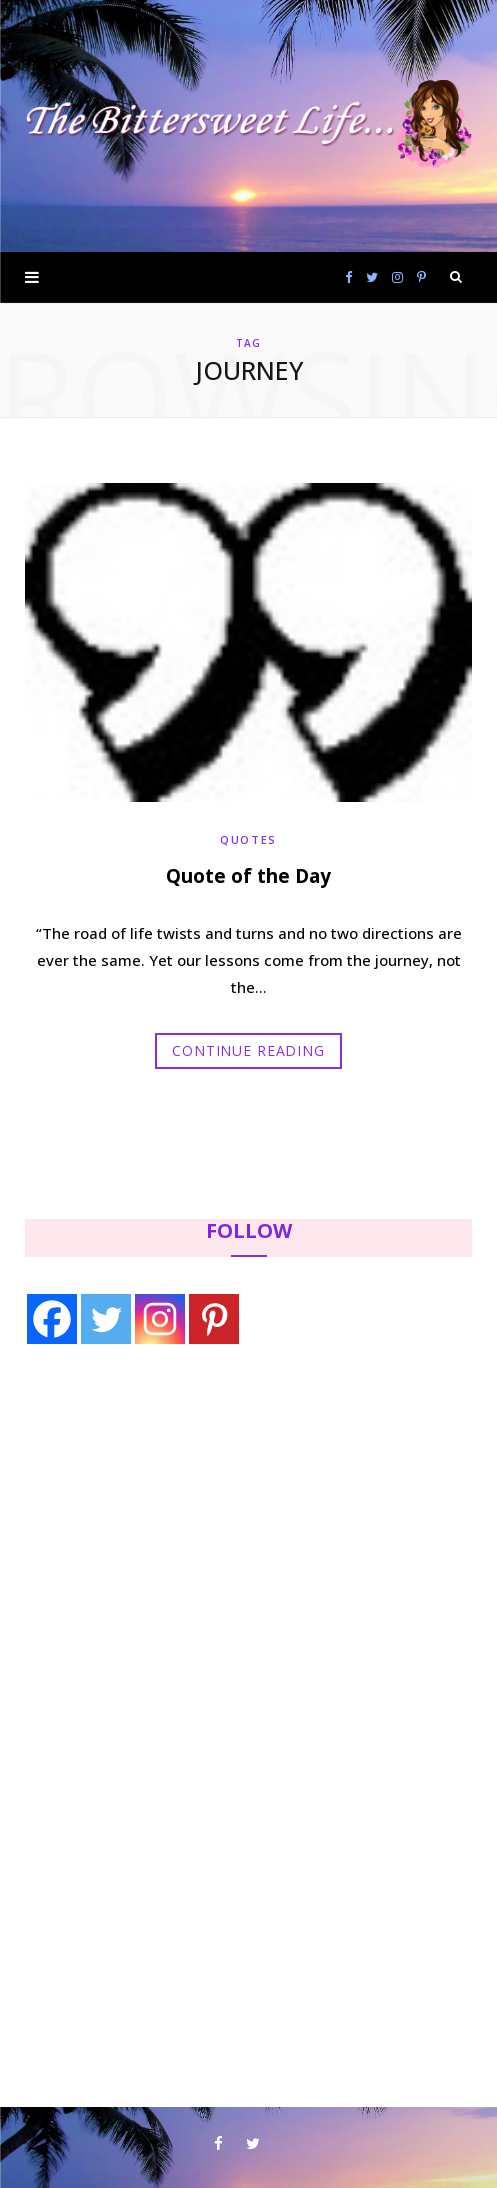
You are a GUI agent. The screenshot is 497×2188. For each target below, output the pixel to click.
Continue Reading (248, 1050)
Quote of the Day (248, 876)
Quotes (248, 839)
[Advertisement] (151, 1525)
